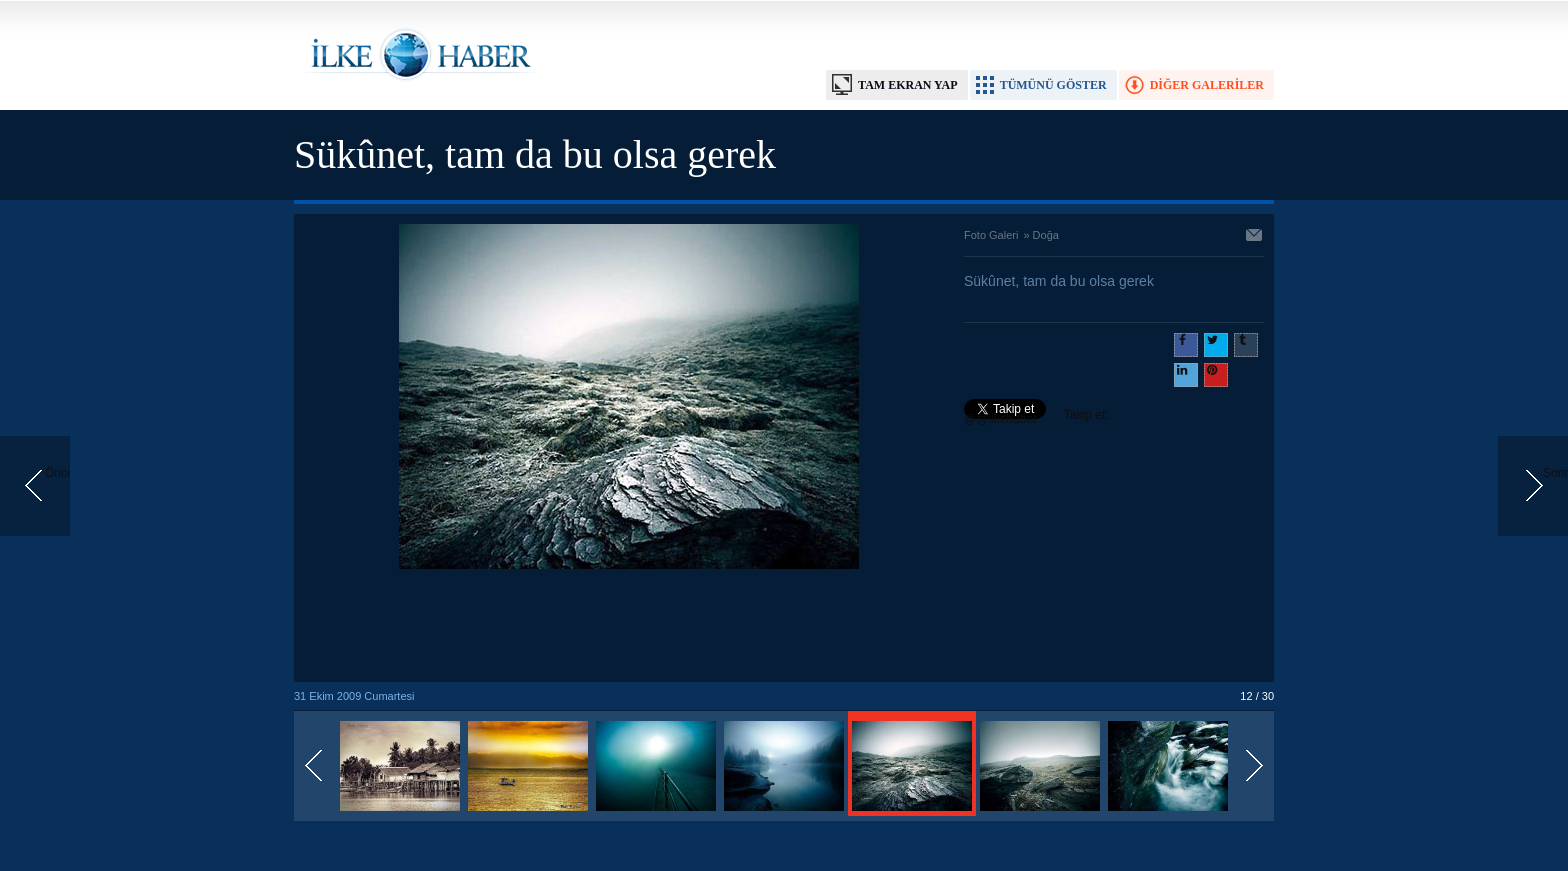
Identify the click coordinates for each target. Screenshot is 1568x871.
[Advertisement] (629, 627)
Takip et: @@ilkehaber (1036, 417)
